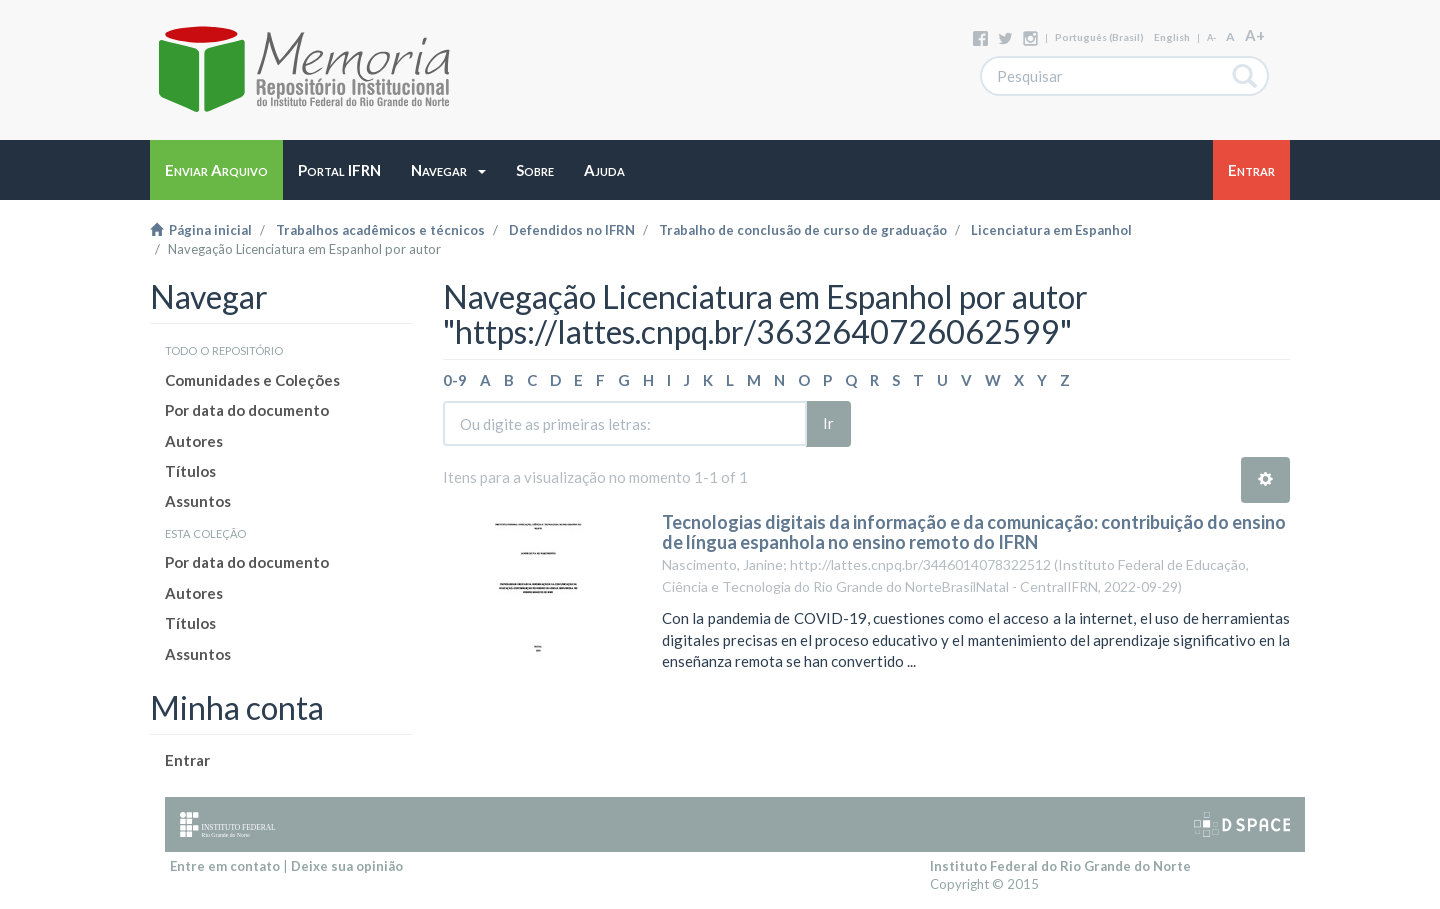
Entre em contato (225, 866)
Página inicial (201, 230)
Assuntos (198, 501)
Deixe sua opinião (347, 866)
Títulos (190, 471)
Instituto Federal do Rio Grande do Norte (1060, 866)
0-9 (455, 380)
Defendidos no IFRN (572, 230)
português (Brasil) (1099, 37)
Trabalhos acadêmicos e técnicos (380, 230)
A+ (1255, 35)
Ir (828, 423)
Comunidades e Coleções (252, 380)
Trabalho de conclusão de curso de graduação (803, 230)
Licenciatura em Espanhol (1051, 230)
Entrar (187, 760)
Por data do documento (247, 410)
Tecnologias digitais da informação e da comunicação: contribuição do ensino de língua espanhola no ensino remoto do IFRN (974, 532)
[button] (448, 170)
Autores (194, 441)
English (1172, 37)
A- (1211, 37)
